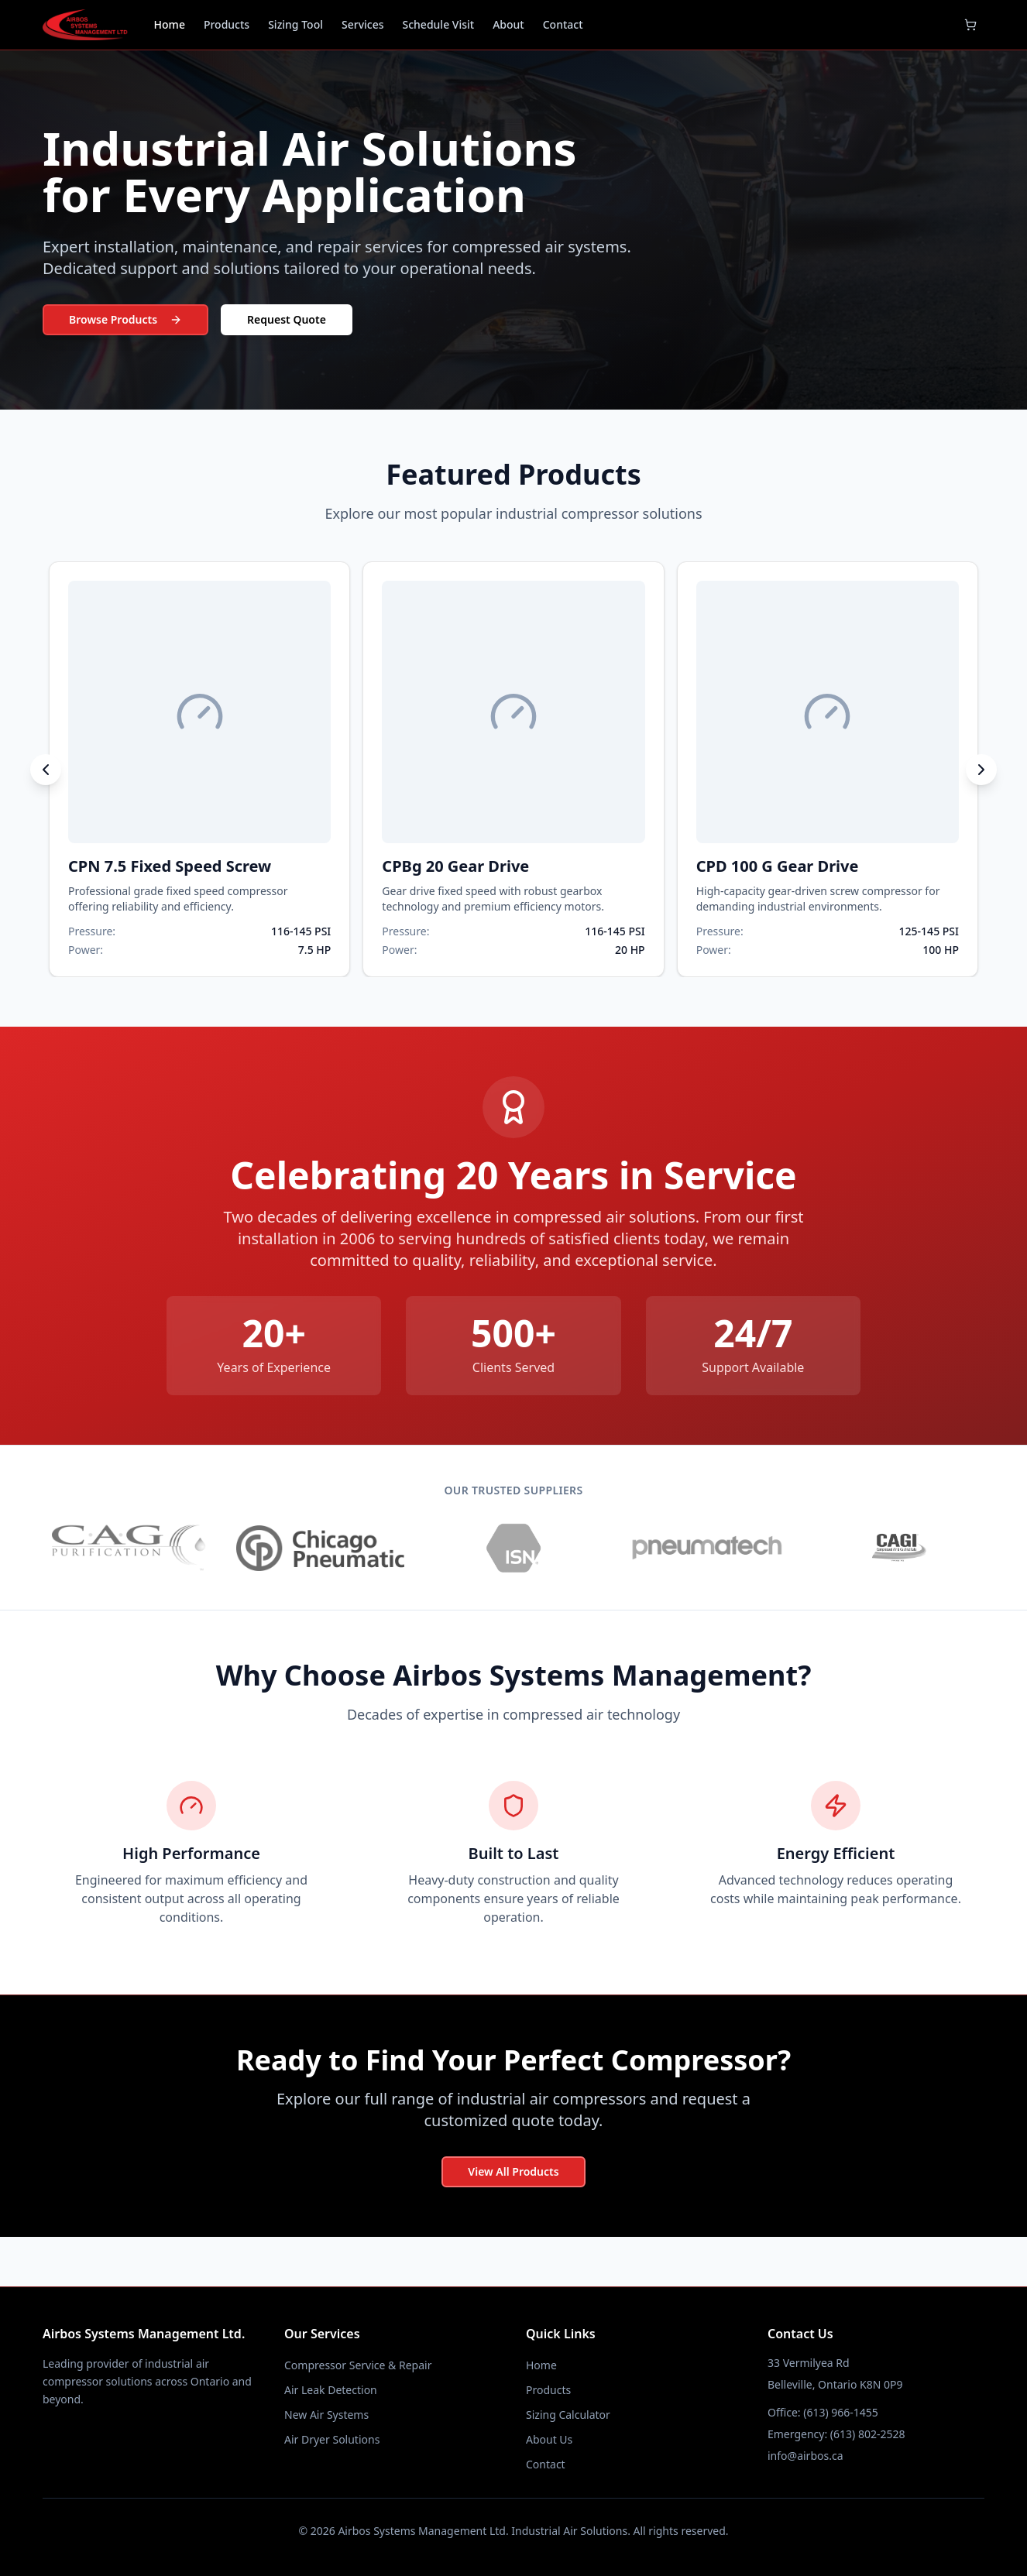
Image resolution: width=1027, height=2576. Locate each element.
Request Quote (286, 319)
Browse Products (125, 319)
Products (226, 24)
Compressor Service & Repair (357, 2365)
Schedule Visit (439, 24)
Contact (563, 24)
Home (169, 24)
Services (363, 24)
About (508, 24)
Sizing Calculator (568, 2414)
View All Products (513, 2171)
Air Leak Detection (330, 2389)
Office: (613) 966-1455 (823, 2412)
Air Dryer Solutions (332, 2439)
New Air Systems (326, 2414)
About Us (549, 2439)
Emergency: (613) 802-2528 (836, 2434)
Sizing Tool (295, 24)
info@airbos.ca (805, 2455)
